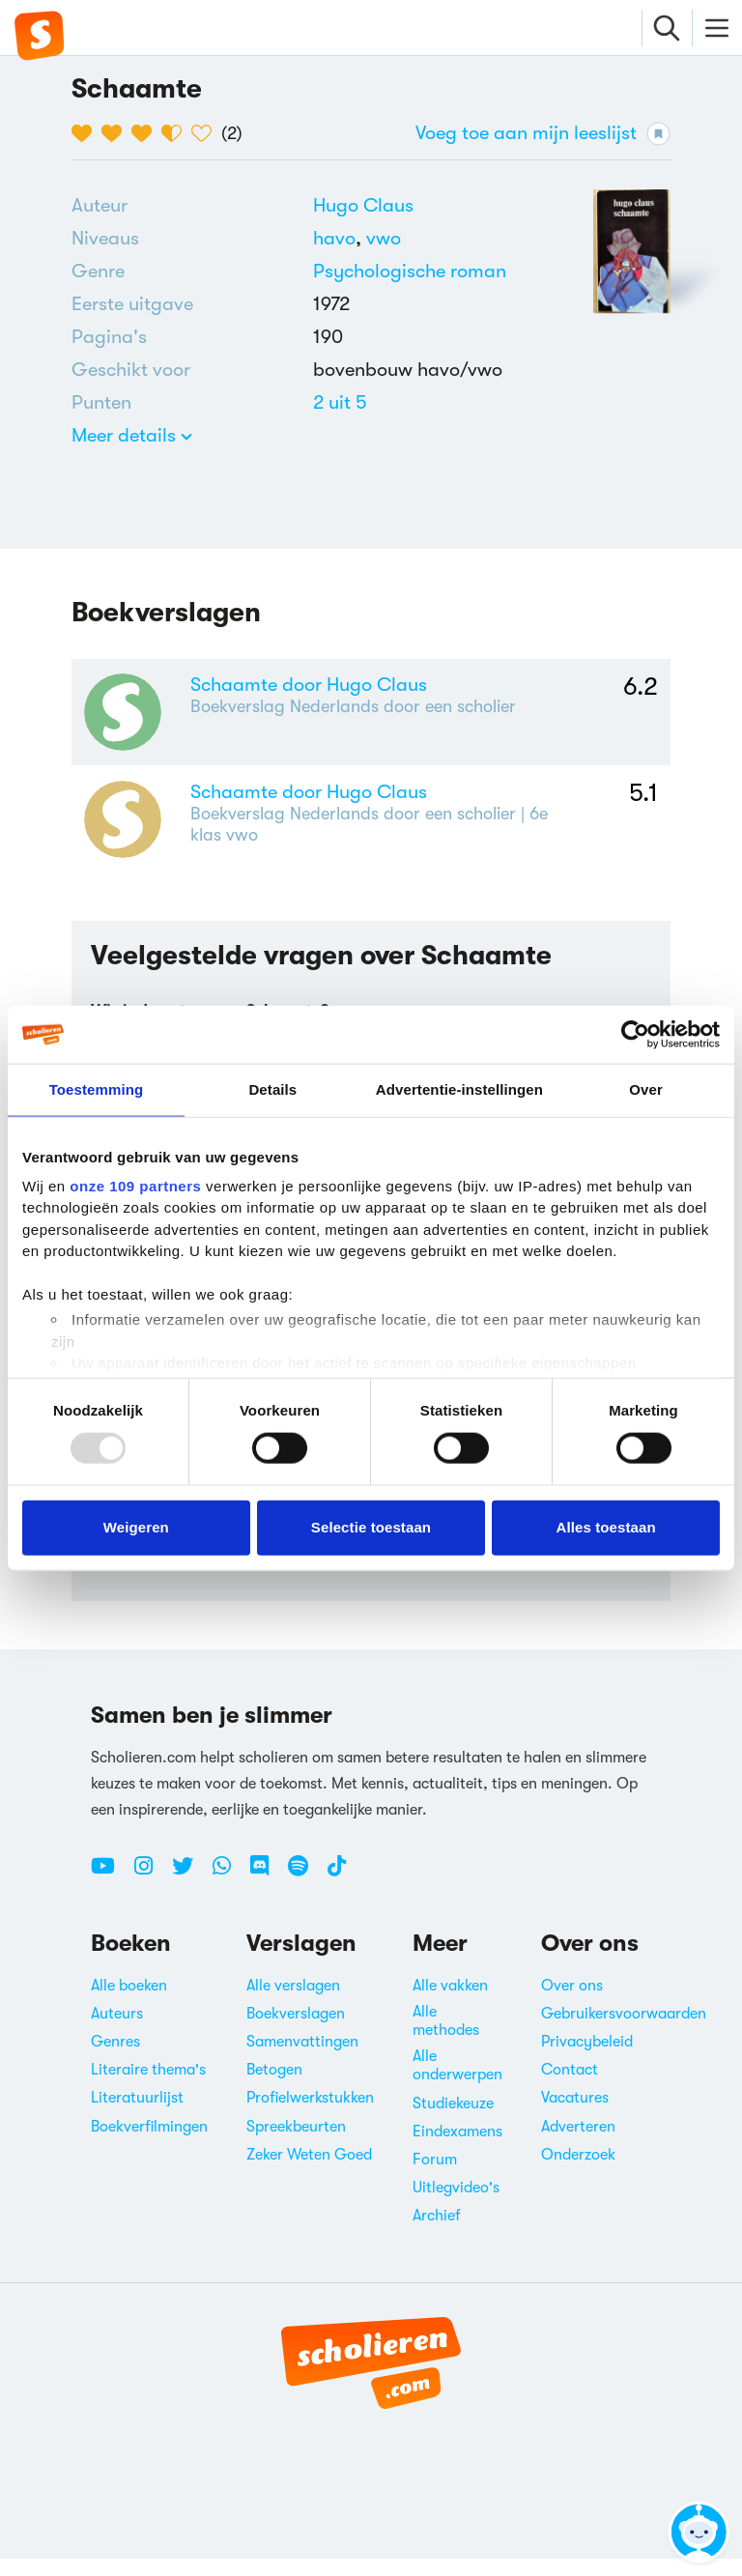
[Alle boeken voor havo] (339, 238)
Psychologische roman (409, 271)
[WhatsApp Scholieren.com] (229, 1891)
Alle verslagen (293, 2003)
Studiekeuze (453, 2121)
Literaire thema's (148, 2088)
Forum (435, 2177)
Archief (437, 2234)
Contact (569, 2088)
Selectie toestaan (371, 1527)
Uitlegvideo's (456, 2205)
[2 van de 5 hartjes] (116, 133)
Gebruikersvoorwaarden (623, 2031)
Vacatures (575, 2116)
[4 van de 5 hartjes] (176, 133)
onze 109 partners (135, 1185)
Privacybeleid (587, 2059)
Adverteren (578, 2144)
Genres (115, 2059)
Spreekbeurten (296, 2144)
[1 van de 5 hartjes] (86, 133)
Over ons (572, 2003)
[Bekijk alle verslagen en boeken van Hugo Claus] (363, 205)
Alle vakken (450, 2003)
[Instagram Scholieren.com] (150, 1891)
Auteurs (117, 2031)
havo (339, 238)
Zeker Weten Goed (309, 2172)
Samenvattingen (302, 2059)
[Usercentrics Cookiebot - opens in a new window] (635, 1034)
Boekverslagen (295, 2031)
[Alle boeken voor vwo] (383, 238)
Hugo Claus (363, 205)
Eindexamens (457, 2149)
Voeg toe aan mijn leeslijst (543, 134)
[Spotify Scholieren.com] (305, 1891)
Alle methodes (446, 2038)
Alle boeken (129, 2003)
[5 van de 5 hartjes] (206, 133)
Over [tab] (646, 1089)
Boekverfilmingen (149, 2144)
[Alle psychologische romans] (409, 271)
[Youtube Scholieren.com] (110, 1891)
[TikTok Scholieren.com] (337, 1891)
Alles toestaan (606, 1527)
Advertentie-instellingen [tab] (459, 1089)
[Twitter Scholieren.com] (190, 1891)
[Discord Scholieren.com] (266, 1891)
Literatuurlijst (137, 2116)
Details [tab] (272, 1089)
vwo (383, 238)
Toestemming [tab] (96, 1089)
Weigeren (136, 1527)
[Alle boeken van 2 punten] (340, 402)
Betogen (274, 2088)
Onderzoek (578, 2172)
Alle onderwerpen (457, 2084)
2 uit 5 (340, 402)
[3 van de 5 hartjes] (146, 133)
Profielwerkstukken (310, 2116)
